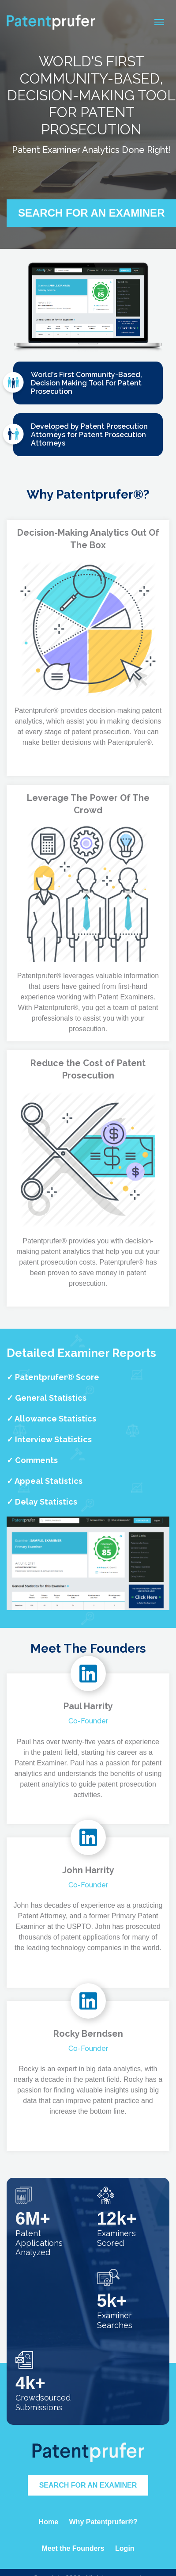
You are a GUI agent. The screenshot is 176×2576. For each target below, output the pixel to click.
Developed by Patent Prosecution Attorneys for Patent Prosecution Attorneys (80, 435)
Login (125, 2548)
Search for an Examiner (88, 2485)
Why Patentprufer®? (103, 2522)
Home (48, 2522)
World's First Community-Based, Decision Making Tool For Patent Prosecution (77, 383)
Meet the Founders (72, 2548)
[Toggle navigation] (159, 22)
